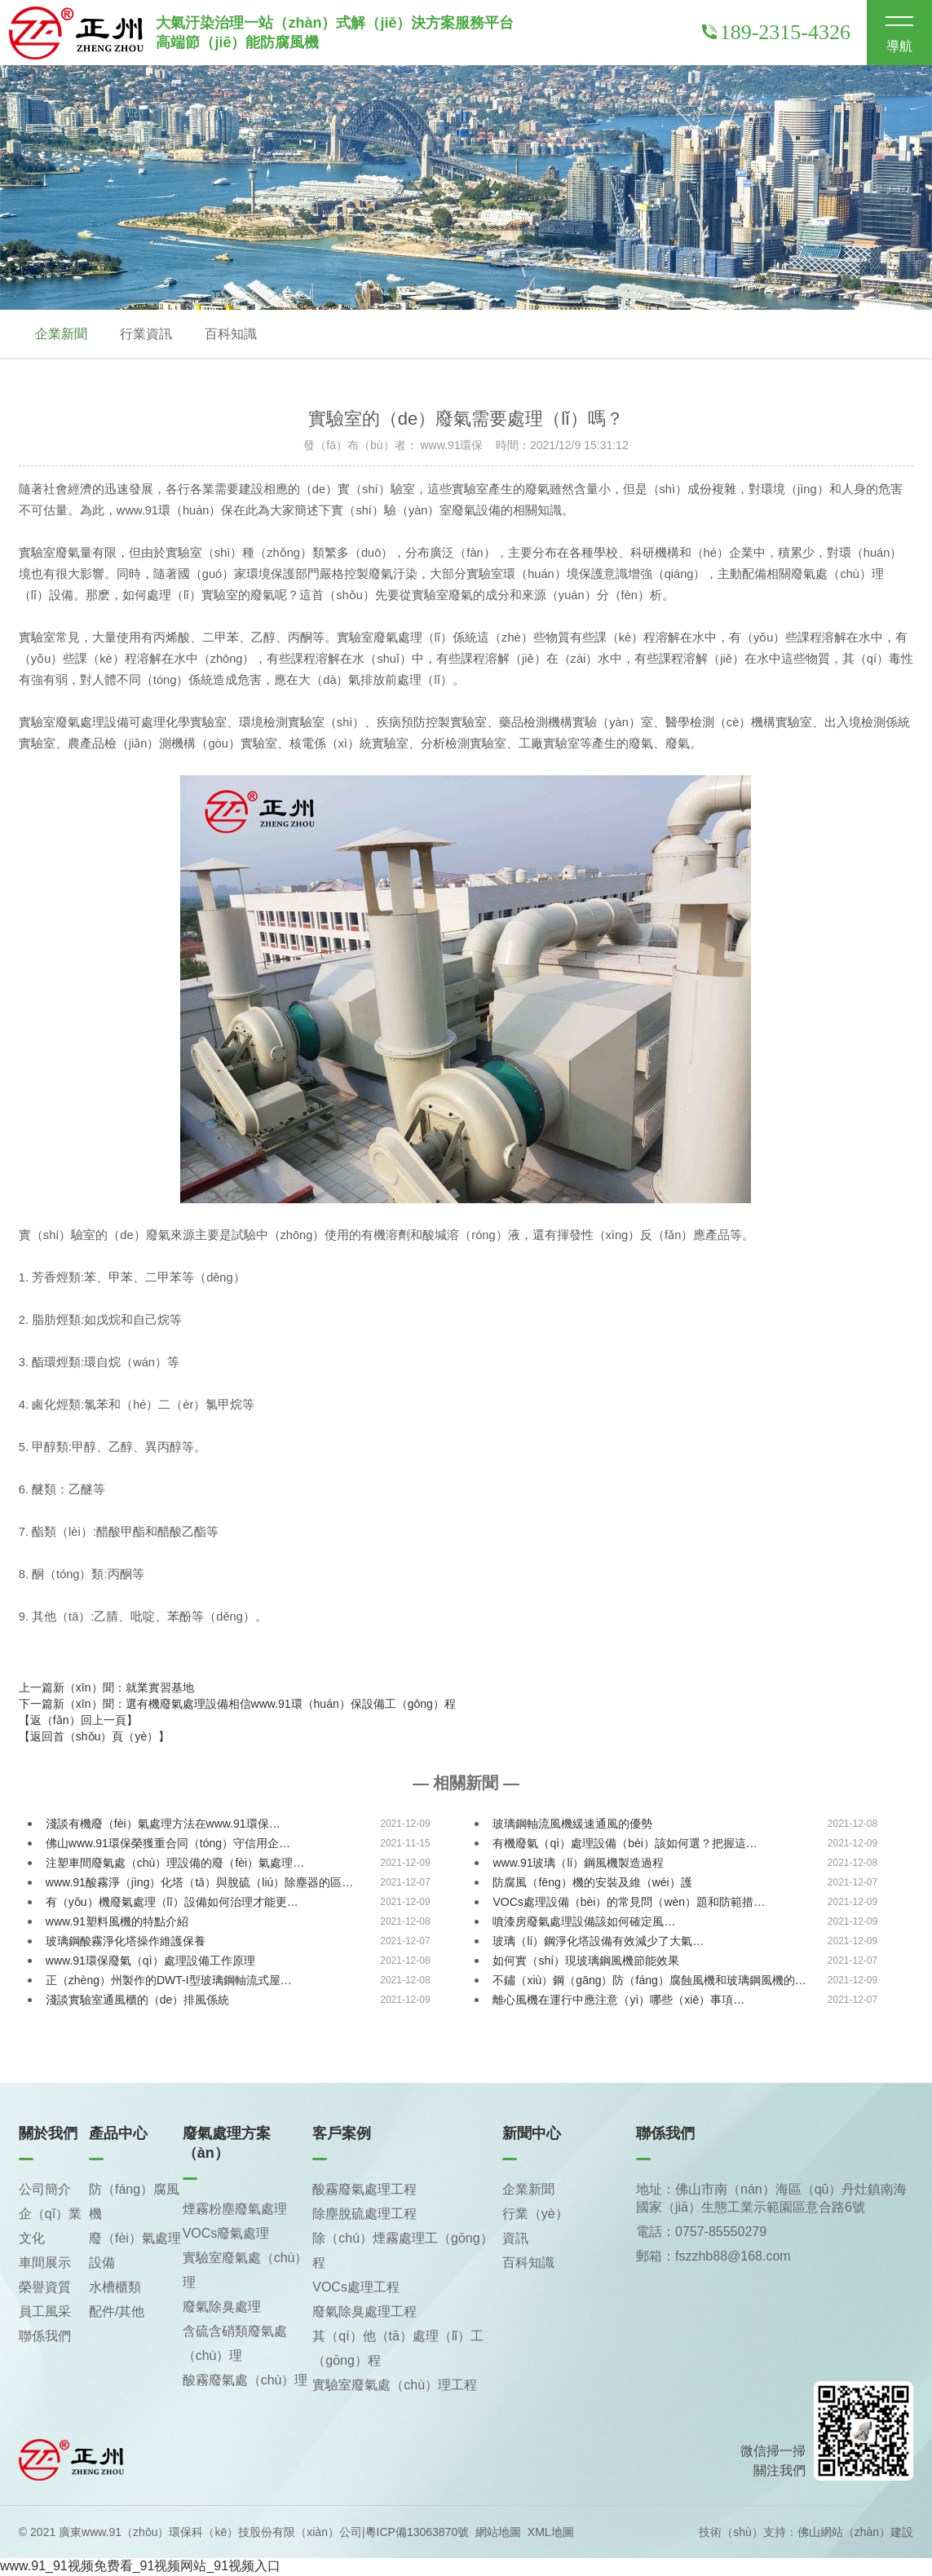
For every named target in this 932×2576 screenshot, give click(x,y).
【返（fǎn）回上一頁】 (78, 1720)
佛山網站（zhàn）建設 (855, 2532)
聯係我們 (45, 2337)
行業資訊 (146, 334)
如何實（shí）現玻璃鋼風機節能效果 (586, 1961)
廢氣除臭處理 (222, 2307)
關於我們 (48, 2134)
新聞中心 (531, 2134)
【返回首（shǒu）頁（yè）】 (94, 1737)
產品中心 (118, 2134)
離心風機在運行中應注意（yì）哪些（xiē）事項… (618, 2000)
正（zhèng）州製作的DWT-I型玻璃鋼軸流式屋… (169, 1980)
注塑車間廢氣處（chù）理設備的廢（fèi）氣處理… (175, 1863)
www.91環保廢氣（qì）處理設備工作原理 (150, 1961)
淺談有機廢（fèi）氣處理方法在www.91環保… (163, 1824)
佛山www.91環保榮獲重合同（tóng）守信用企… (168, 1843)
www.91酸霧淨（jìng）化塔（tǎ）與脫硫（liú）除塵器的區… (200, 1883)
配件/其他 (116, 2312)
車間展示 (45, 2263)
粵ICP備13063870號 (417, 2532)
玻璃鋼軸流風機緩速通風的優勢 (572, 1824)
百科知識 (231, 334)
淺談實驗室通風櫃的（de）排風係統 (138, 2000)
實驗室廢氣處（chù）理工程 (394, 2386)
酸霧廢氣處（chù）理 (245, 2381)
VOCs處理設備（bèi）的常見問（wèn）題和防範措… (629, 1902)
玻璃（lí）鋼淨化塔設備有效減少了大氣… (598, 1941)
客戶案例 (341, 2134)
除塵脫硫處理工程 (364, 2214)
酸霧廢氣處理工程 (364, 2190)
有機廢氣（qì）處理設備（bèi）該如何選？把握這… (625, 1843)
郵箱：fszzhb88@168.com (713, 2257)
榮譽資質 (45, 2288)
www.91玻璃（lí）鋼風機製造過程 (578, 1863)
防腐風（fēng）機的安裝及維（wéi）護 (592, 1883)
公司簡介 (45, 2190)
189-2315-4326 (776, 32)
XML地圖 (551, 2532)
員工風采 (45, 2312)
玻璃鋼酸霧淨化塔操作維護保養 (125, 1941)
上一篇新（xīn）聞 (106, 1688)
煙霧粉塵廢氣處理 (235, 2210)
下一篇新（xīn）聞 (237, 1704)
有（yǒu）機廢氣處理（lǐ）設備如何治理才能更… (172, 1902)
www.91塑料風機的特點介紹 (117, 1922)
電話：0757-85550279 (701, 2232)
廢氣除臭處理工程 (364, 2312)
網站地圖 (498, 2532)
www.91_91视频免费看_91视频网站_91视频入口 (140, 2567)
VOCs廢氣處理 (226, 2234)
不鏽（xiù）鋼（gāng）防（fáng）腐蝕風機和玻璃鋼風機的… (649, 1980)
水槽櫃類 (115, 2288)
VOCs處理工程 (356, 2288)
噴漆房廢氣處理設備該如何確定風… (584, 1922)
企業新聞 (61, 334)
